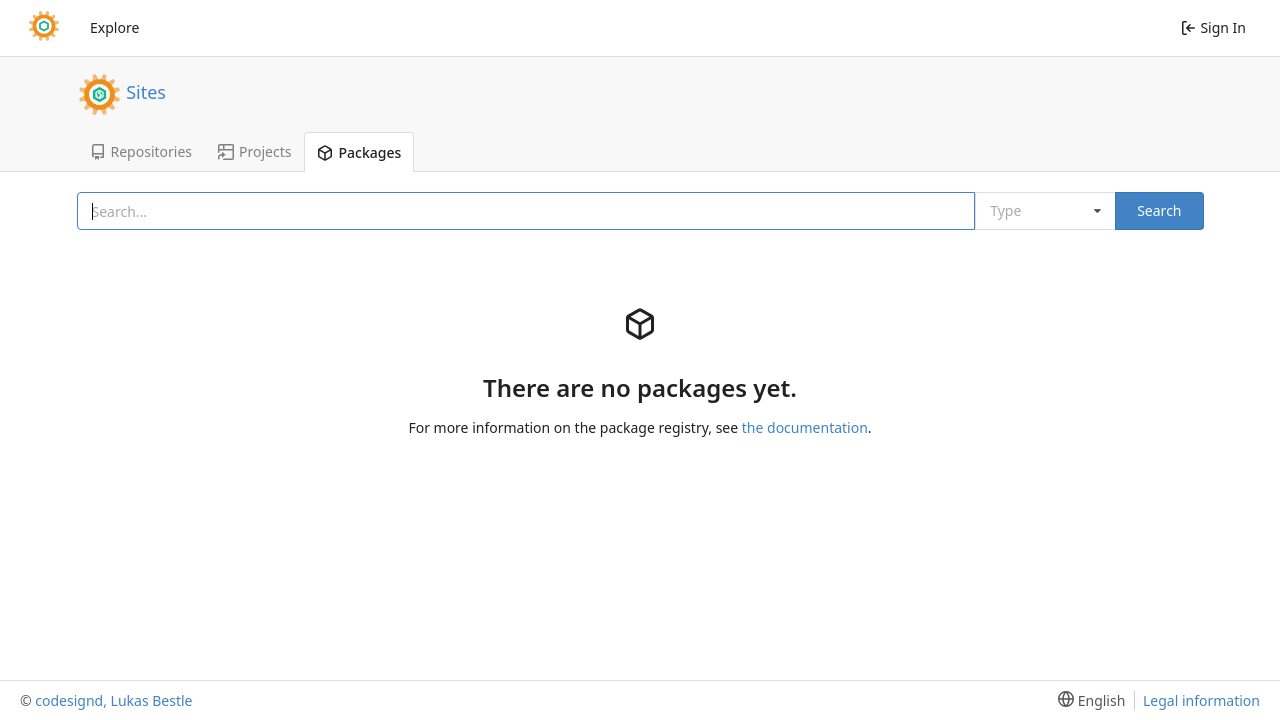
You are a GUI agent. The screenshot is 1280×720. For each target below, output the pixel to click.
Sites (146, 91)
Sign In (1213, 27)
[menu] (1087, 700)
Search (1159, 210)
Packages (359, 152)
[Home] (44, 28)
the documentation (805, 427)
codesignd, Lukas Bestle (113, 700)
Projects (254, 151)
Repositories (141, 151)
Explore (114, 27)
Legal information (1201, 700)
